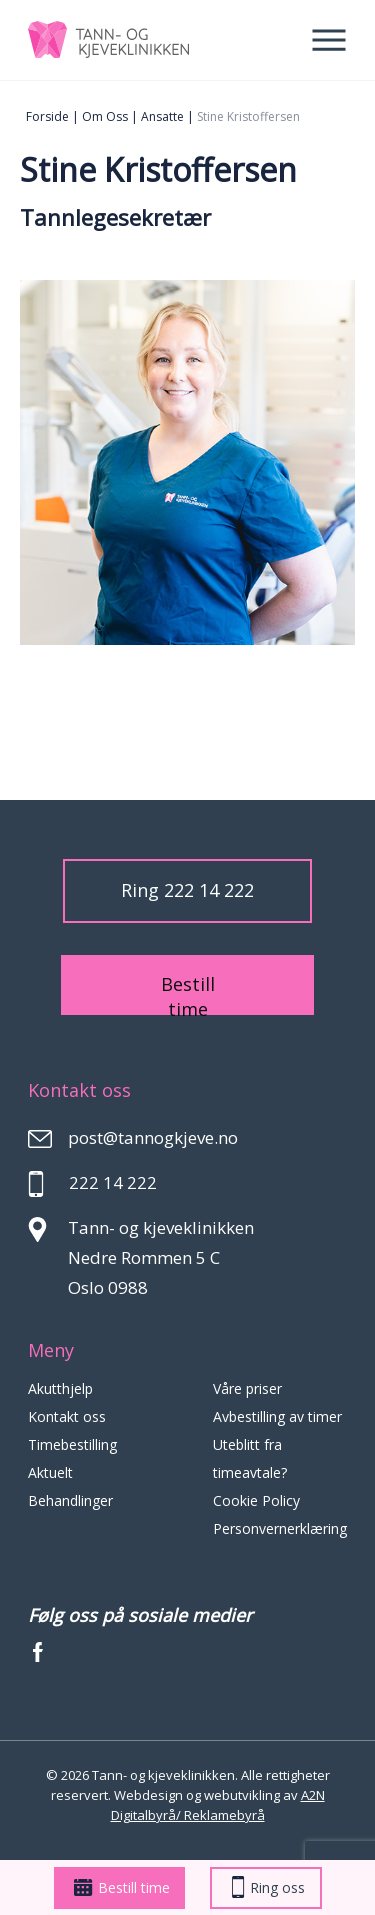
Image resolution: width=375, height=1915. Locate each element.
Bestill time (122, 1887)
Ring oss (268, 1887)
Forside (47, 116)
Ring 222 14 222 (187, 890)
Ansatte (162, 116)
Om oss (105, 116)
